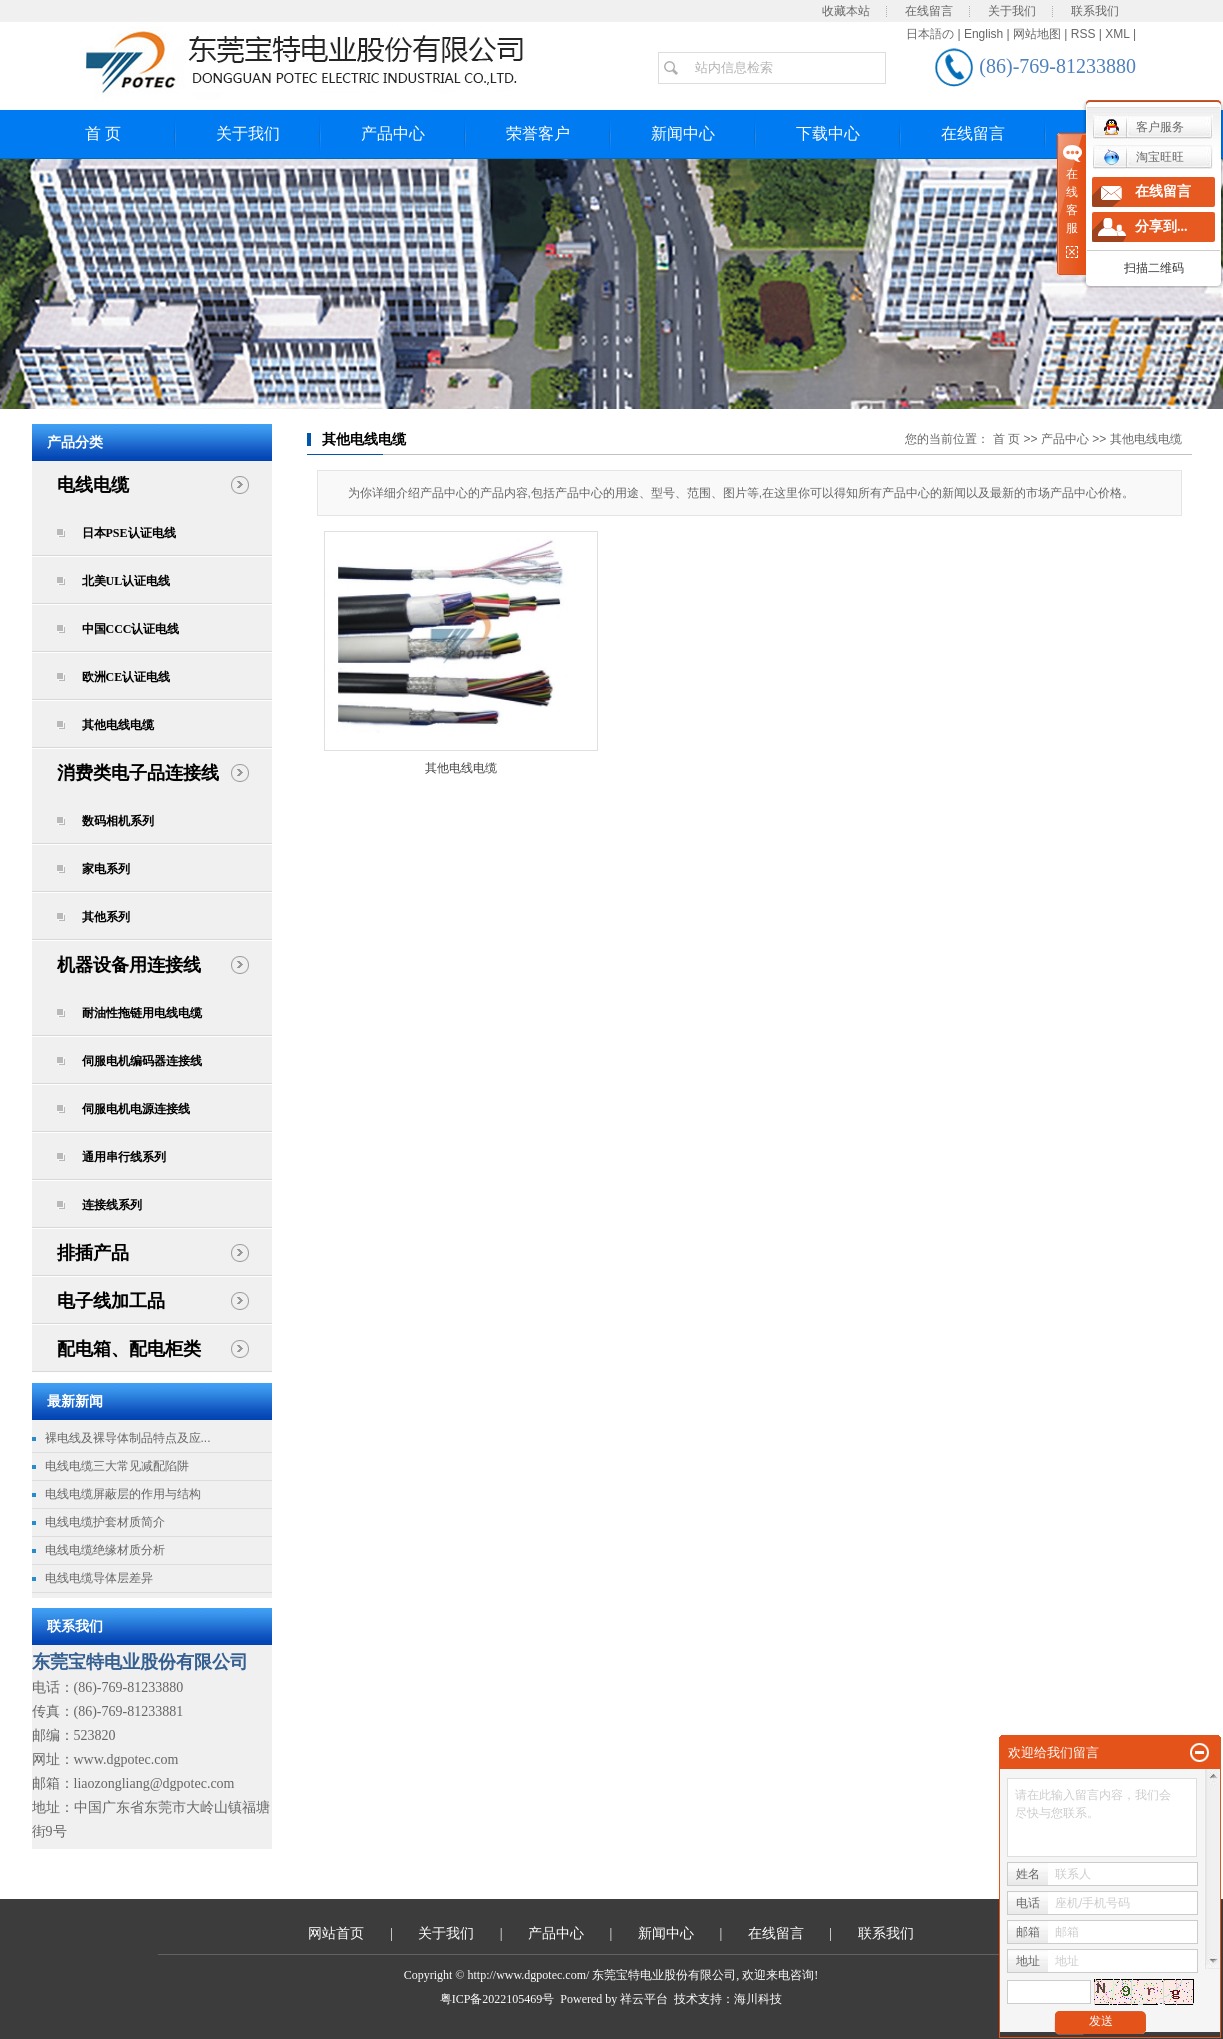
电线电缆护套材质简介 (105, 1522)
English (983, 34)
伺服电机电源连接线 (136, 1109)
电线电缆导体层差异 (99, 1578)
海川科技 (758, 1999)
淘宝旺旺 (1143, 157)
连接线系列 (112, 1205)
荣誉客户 (538, 133)
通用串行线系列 (124, 1157)
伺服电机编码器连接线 (142, 1061)
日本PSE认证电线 (129, 533)
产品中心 (393, 133)
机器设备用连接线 (129, 965)
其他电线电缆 (118, 725)
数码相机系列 (118, 821)
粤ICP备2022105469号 (497, 1999)
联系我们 (1095, 11)
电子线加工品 (111, 1301)
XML (1117, 34)
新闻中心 (683, 133)
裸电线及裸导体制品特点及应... (128, 1438)
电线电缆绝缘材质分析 (105, 1550)
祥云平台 (644, 1999)
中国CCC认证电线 (131, 629)
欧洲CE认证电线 (126, 677)
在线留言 (929, 11)
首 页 (103, 133)
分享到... (1161, 226)
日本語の (930, 34)
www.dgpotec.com (126, 1759)
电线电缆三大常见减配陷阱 (117, 1466)
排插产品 (93, 1253)
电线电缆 (93, 485)
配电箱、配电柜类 (129, 1349)
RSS (1083, 34)
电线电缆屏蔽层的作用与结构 (123, 1494)
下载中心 (828, 133)
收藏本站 (846, 11)
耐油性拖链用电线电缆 (142, 1013)
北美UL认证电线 (126, 581)
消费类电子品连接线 (138, 773)
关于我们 (1012, 11)
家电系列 (106, 869)
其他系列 (106, 917)
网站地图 (1037, 34)
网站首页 (336, 1933)
